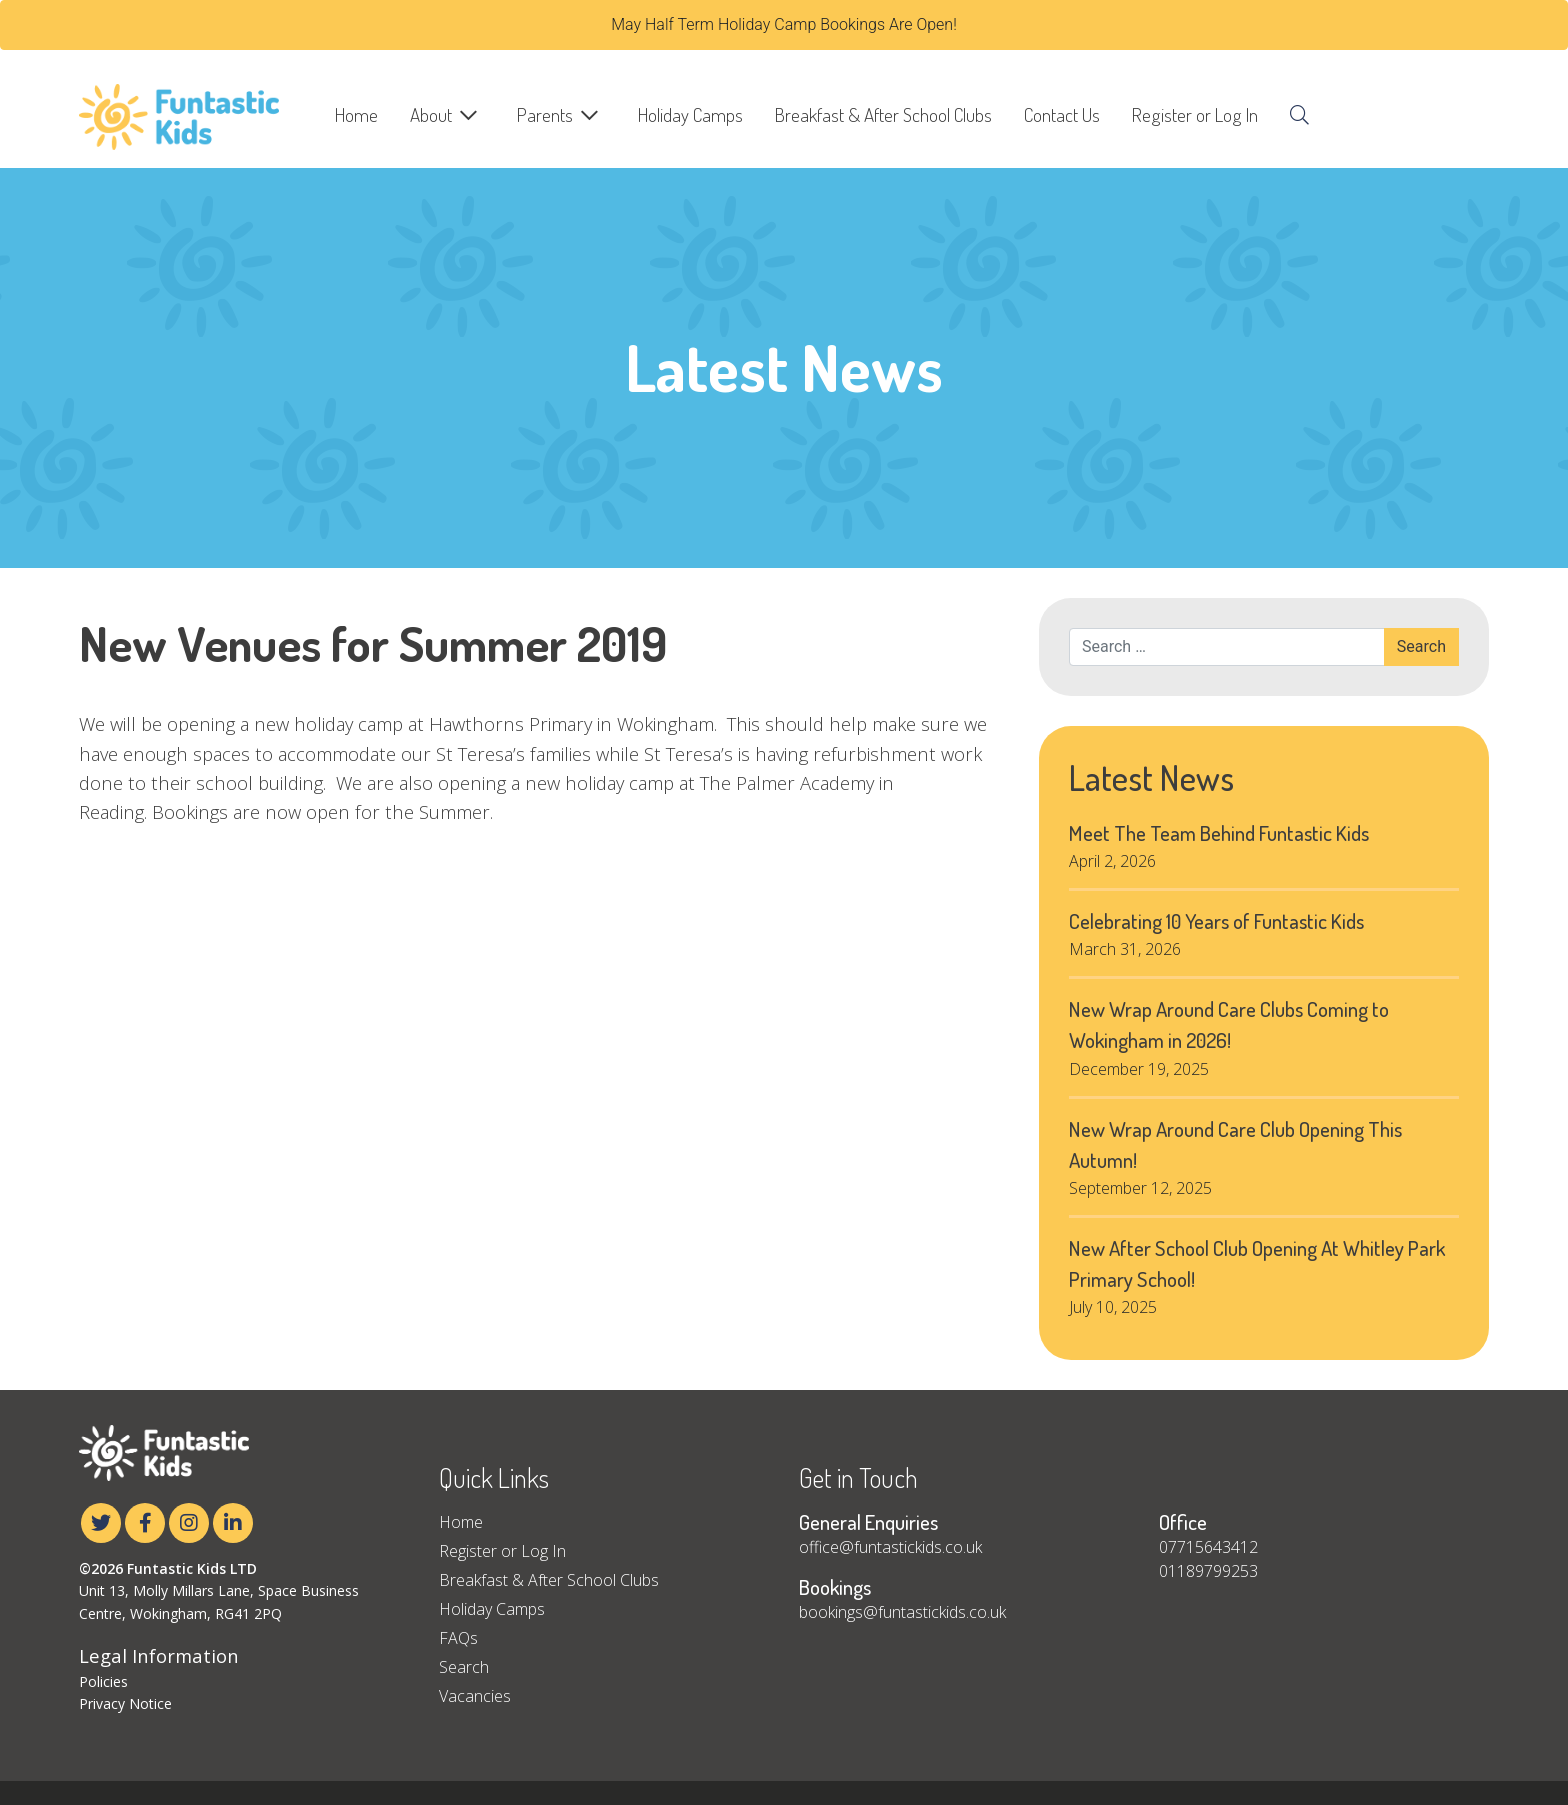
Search (464, 1667)
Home (356, 114)
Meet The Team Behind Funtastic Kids (1219, 833)
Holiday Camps (690, 114)
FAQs (458, 1638)
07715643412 (1208, 1547)
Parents (545, 114)
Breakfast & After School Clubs (883, 114)
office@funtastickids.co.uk (890, 1547)
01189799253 (1208, 1571)
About (431, 114)
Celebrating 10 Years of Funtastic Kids (1216, 921)
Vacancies (475, 1696)
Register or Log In (1195, 114)
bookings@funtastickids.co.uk (902, 1612)
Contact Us (1062, 114)
